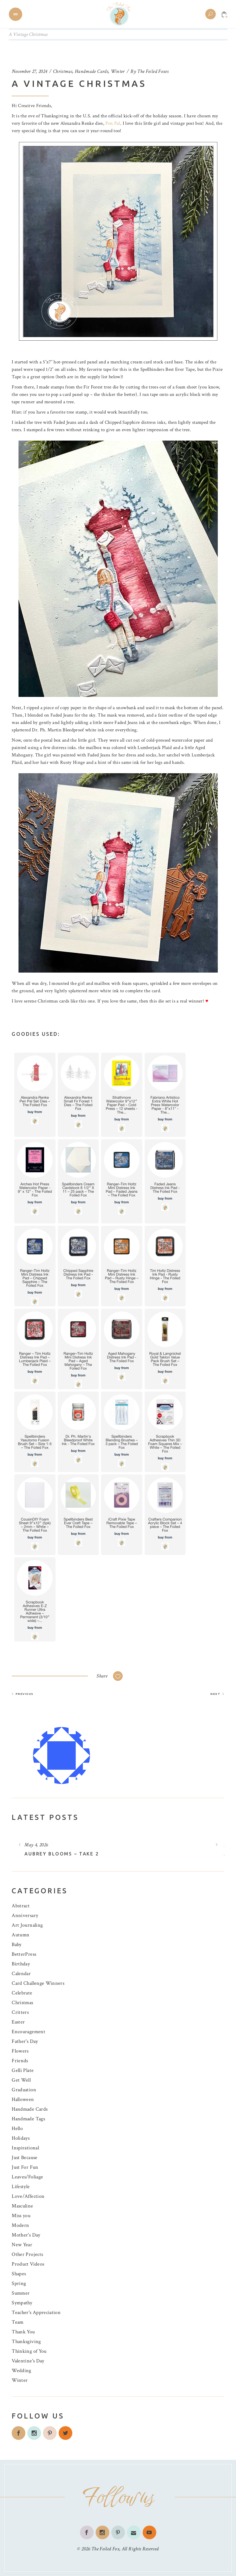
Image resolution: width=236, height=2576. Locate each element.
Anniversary (25, 1915)
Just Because (24, 2157)
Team (17, 2322)
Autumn (20, 1935)
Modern (20, 2225)
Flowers (20, 2051)
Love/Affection (28, 2196)
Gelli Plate (23, 2070)
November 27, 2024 (29, 71)
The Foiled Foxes (153, 71)
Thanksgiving (26, 2341)
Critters (20, 2012)
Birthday (21, 1964)
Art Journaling (27, 1925)
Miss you (21, 2215)
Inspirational (25, 2148)
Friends (20, 2060)
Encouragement (28, 2031)
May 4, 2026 (36, 1845)
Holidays (21, 2138)
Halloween (23, 2099)
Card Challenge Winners (38, 1983)
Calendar (21, 1973)
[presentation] (19, 1844)
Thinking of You (29, 2351)
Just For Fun (25, 2167)
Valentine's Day (28, 2361)
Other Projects (27, 2254)
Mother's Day (26, 2235)
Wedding (21, 2370)
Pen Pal (112, 123)
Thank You (23, 2332)
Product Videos (28, 2264)
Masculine (22, 2206)
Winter (118, 71)
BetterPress (24, 1954)
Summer (21, 2293)
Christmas (62, 71)
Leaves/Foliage (27, 2177)
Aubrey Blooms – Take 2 (61, 1853)
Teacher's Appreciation (36, 2312)
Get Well (21, 2080)
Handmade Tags (28, 2118)
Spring (19, 2283)
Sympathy (22, 2302)
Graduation (24, 2089)
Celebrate (22, 1993)
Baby (16, 1944)
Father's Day (25, 2041)
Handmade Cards (91, 71)
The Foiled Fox (105, 2549)
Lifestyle (21, 2186)
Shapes (19, 2273)
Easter (18, 2022)
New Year (22, 2244)
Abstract (21, 1905)
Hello (17, 2128)
